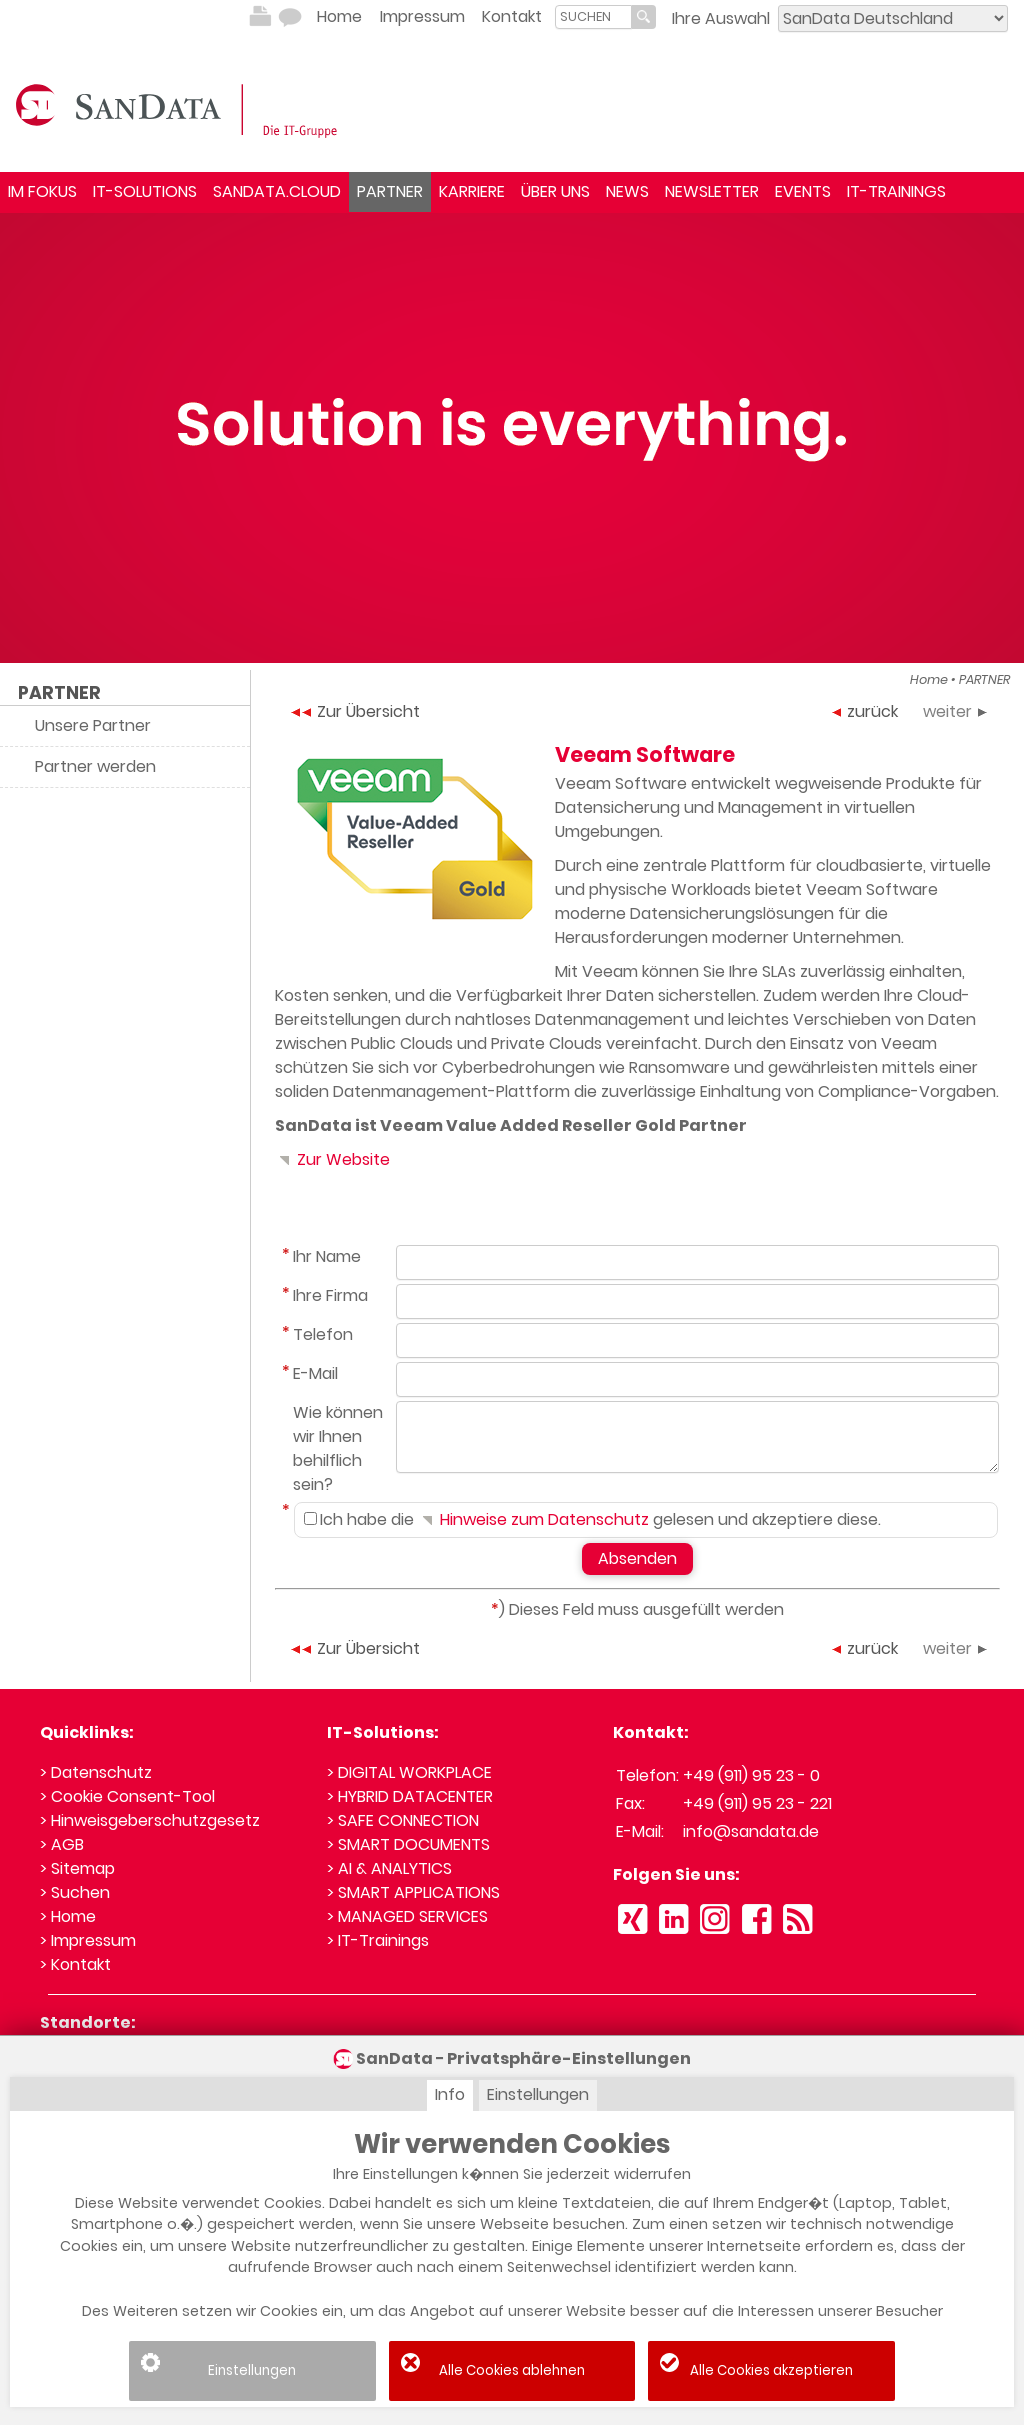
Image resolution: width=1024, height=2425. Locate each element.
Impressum (422, 16)
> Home (68, 1916)
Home (339, 16)
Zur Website (332, 1159)
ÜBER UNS (555, 191)
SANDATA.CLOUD (277, 191)
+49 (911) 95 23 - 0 (751, 1775)
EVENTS (803, 191)
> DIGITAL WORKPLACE (409, 1772)
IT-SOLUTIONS (145, 191)
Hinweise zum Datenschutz (533, 1519)
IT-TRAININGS (896, 191)
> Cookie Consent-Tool (127, 1796)
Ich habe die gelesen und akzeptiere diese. (592, 1519)
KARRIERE (472, 191)
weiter (955, 711)
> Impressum (88, 1940)
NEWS (627, 191)
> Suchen (75, 1892)
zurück (865, 711)
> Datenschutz (96, 1772)
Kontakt (512, 16)
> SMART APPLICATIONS (413, 1892)
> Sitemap (77, 1868)
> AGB (62, 1844)
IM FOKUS (42, 191)
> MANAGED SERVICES (407, 1916)
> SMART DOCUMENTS (408, 1844)
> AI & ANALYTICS (389, 1868)
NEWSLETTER (712, 191)
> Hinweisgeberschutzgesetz (150, 1820)
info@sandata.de (751, 1831)
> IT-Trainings (378, 1940)
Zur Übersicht (355, 711)
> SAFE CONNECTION (403, 1820)
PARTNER (390, 191)
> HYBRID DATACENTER (410, 1796)
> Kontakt (75, 1964)
